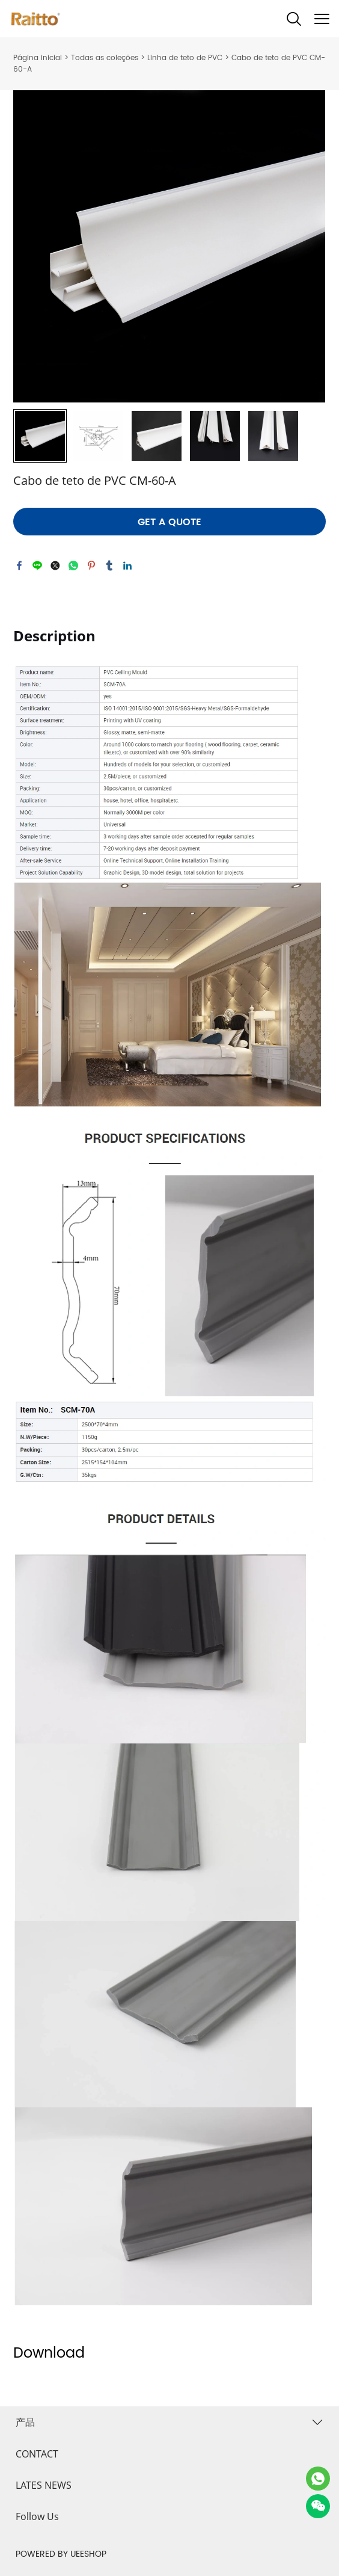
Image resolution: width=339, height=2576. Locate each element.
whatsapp (73, 565)
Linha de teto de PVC (184, 58)
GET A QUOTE (169, 522)
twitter (55, 565)
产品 (25, 2422)
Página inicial (37, 58)
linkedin (127, 565)
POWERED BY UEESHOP (61, 2554)
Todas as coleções (104, 58)
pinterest (91, 565)
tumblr (109, 565)
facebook (19, 565)
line (37, 565)
